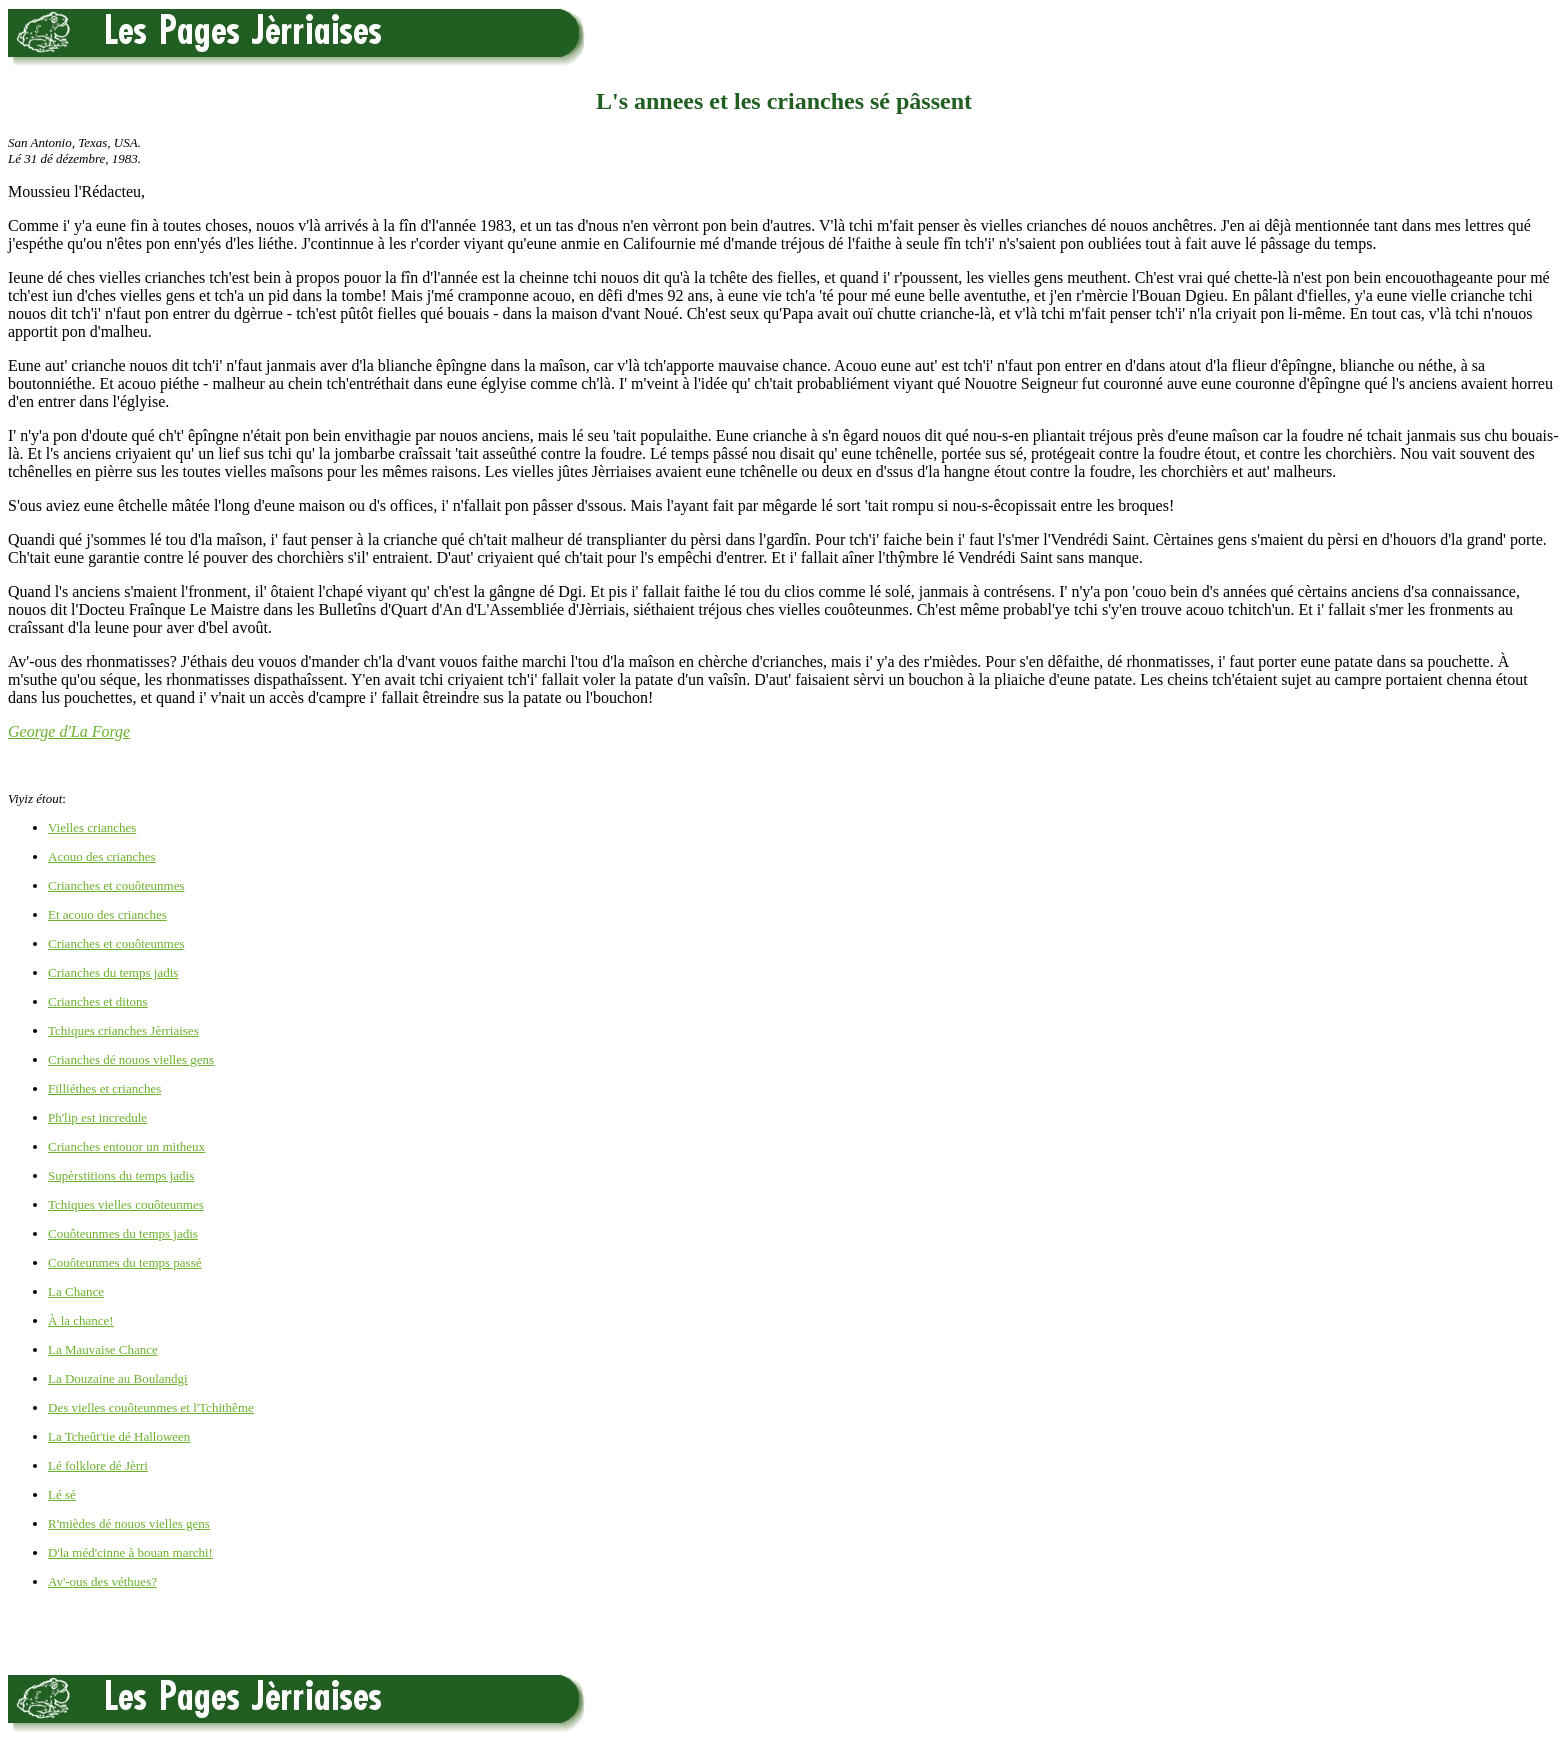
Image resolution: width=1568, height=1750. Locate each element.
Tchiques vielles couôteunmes (126, 1204)
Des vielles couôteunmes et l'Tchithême (151, 1407)
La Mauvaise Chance (103, 1349)
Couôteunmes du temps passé (124, 1262)
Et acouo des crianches (107, 914)
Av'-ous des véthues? (102, 1581)
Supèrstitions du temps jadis (121, 1175)
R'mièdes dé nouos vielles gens (129, 1523)
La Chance (76, 1291)
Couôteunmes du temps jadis (123, 1233)
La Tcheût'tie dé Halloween (119, 1436)
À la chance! (81, 1320)
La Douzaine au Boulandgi (118, 1378)
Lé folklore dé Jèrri (98, 1465)
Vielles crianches (92, 827)
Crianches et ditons (98, 1001)
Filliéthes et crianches (104, 1088)
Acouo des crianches (102, 856)
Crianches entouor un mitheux (126, 1146)
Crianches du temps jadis (113, 972)
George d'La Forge (69, 731)
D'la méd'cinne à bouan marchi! (130, 1552)
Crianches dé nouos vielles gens (131, 1059)
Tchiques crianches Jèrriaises (123, 1030)
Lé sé (62, 1494)
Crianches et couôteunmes (116, 885)
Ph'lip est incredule (97, 1117)
